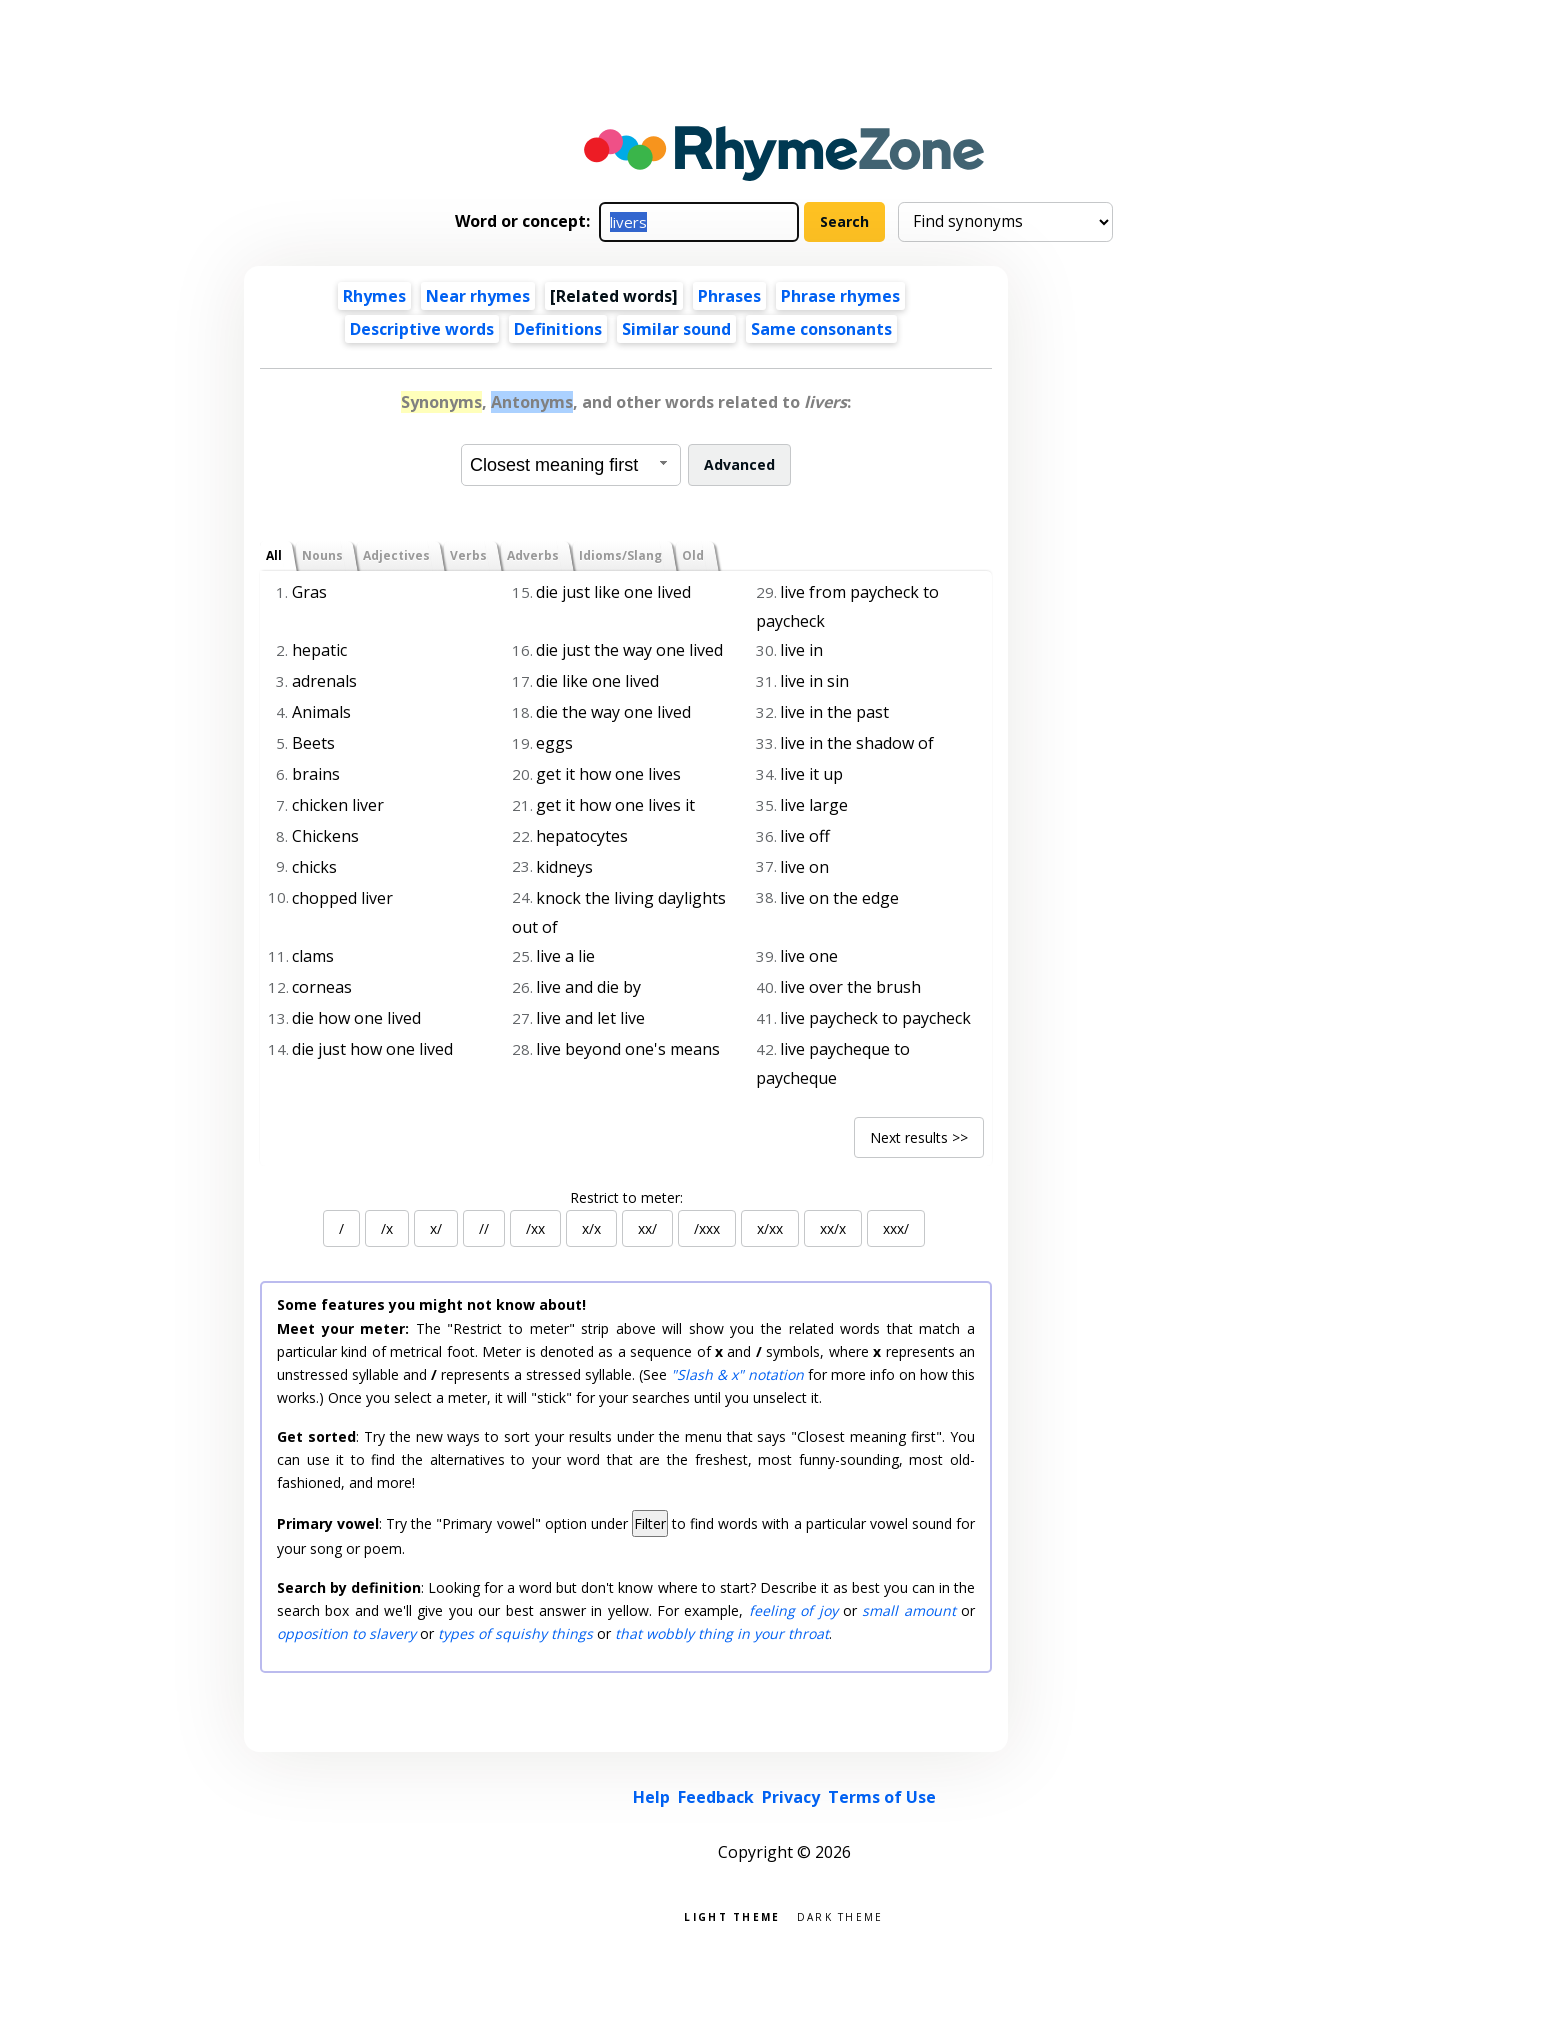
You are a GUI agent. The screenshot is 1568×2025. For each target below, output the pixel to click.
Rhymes (374, 296)
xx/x (833, 1228)
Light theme (732, 1915)
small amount (908, 1610)
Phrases (729, 296)
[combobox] (571, 465)
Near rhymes (478, 296)
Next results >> (919, 1137)
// (484, 1228)
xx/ (647, 1228)
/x (387, 1228)
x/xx (770, 1228)
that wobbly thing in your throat (722, 1633)
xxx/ (896, 1228)
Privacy (791, 1797)
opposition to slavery (346, 1633)
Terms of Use (882, 1797)
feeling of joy (793, 1610)
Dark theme (840, 1915)
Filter (650, 1523)
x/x (591, 1228)
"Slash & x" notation (737, 1374)
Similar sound (676, 329)
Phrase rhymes (840, 296)
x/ (436, 1228)
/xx (535, 1228)
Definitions (558, 329)
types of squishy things (515, 1633)
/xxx (707, 1228)
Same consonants (821, 329)
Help (651, 1797)
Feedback (716, 1797)
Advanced (739, 464)
